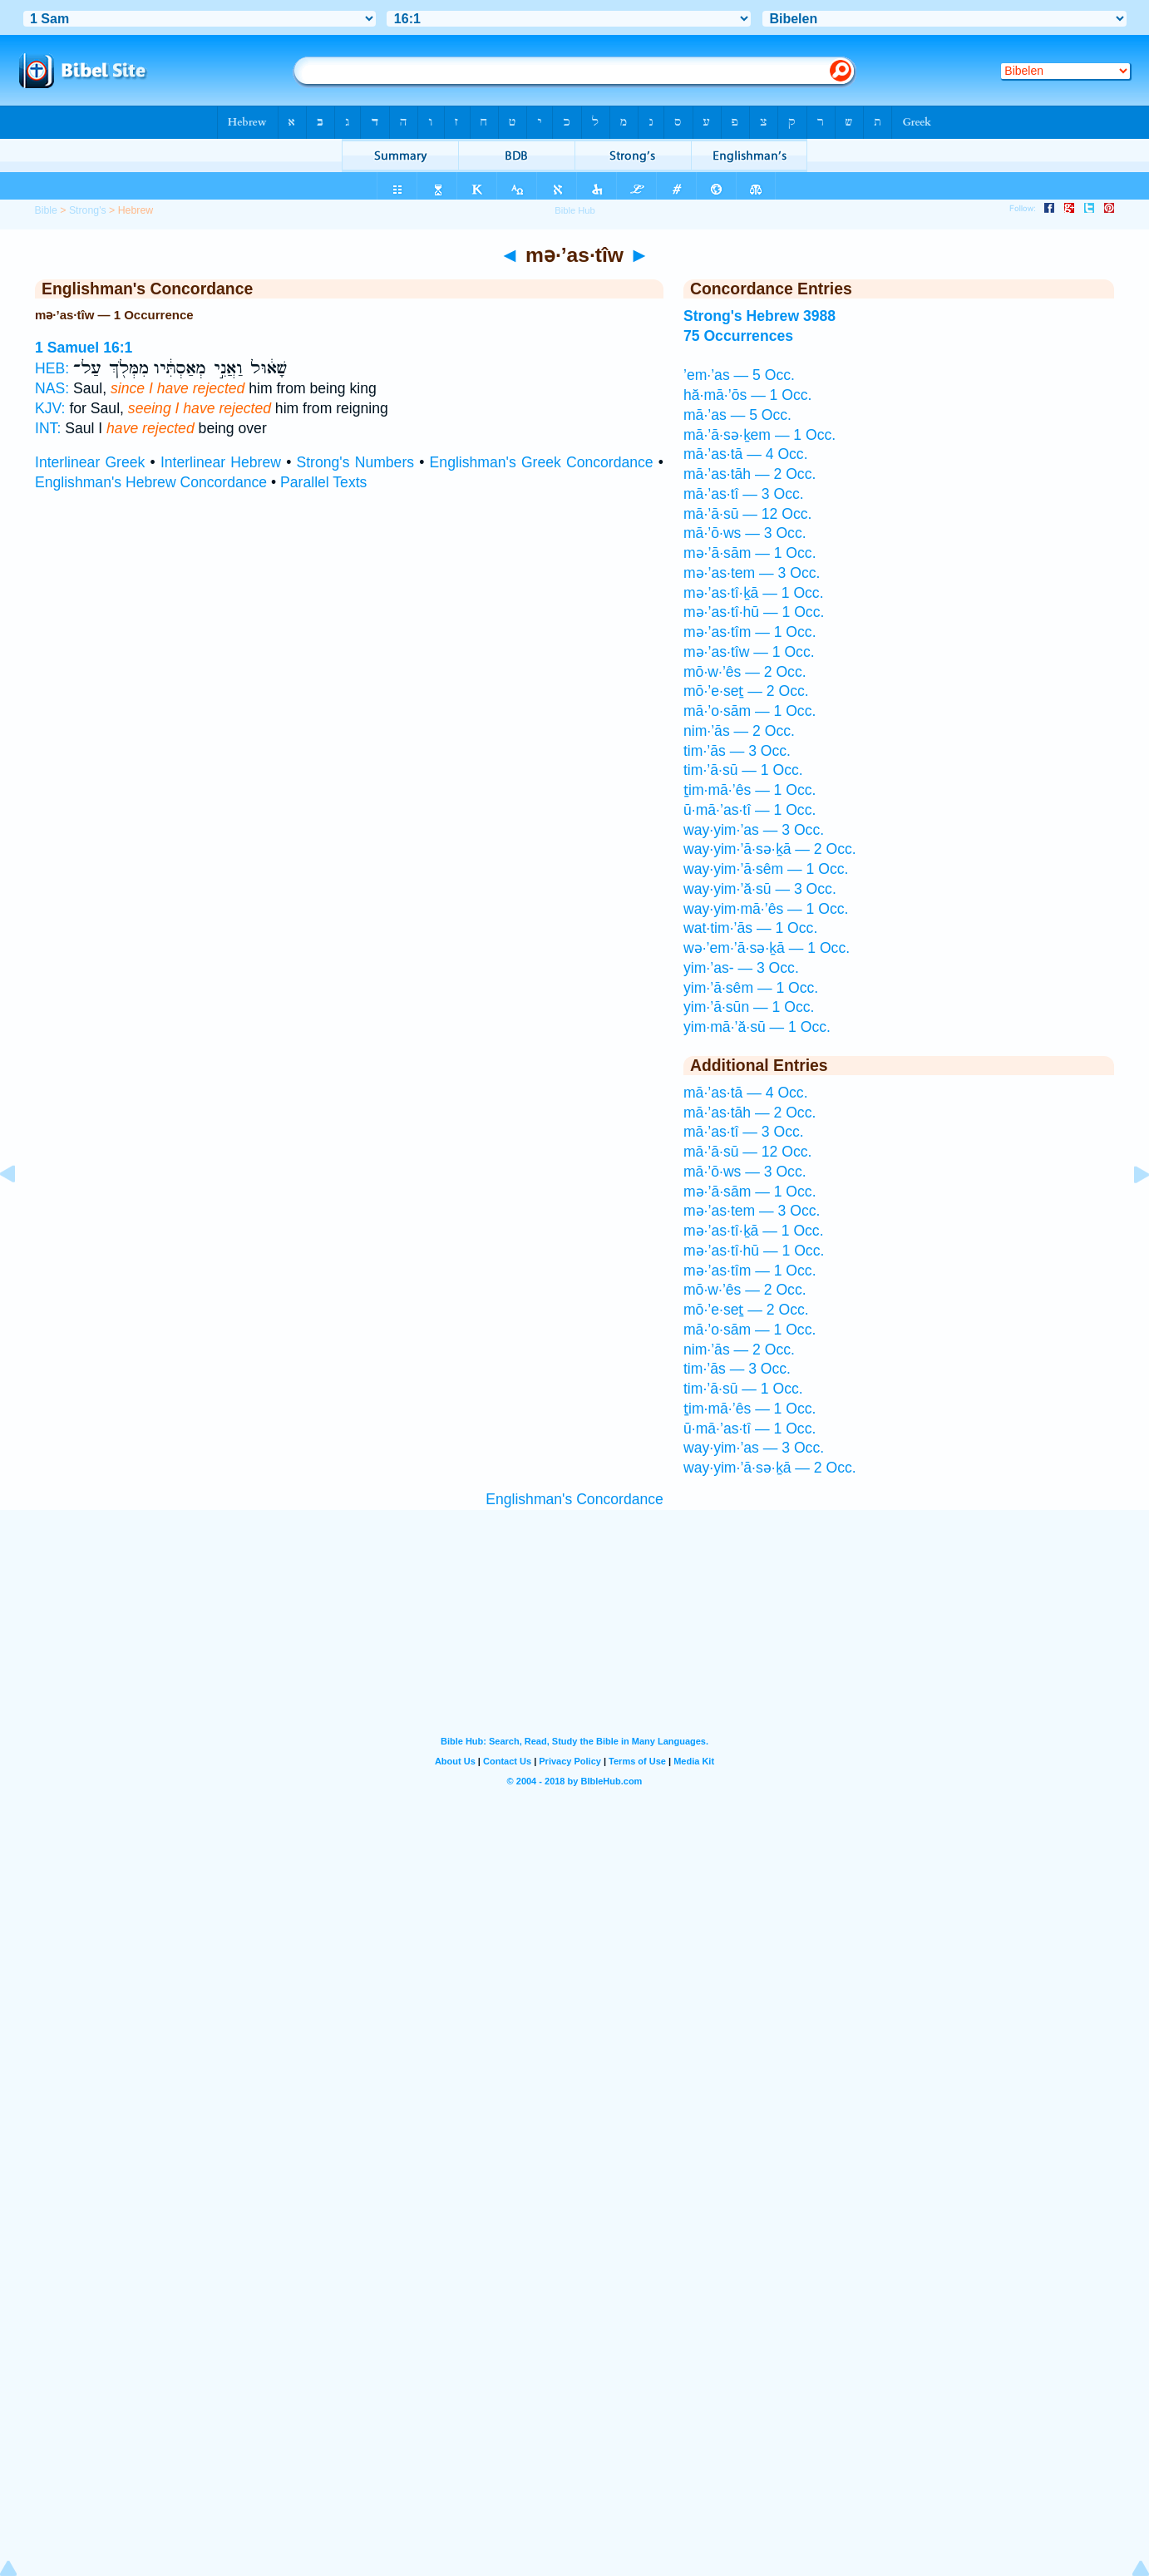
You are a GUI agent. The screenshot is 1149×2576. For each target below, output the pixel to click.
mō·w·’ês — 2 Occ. (744, 672)
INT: (48, 428)
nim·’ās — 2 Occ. (739, 731)
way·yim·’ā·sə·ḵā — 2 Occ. (769, 849)
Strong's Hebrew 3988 (759, 316)
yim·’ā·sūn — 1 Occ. (748, 1007)
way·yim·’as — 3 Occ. (753, 830)
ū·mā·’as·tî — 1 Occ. (749, 810)
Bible (45, 210)
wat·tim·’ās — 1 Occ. (750, 928)
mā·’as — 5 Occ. (737, 415)
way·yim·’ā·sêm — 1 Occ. (765, 869)
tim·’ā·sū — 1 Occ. (743, 770)
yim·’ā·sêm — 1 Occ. (750, 988)
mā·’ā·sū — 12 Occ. (747, 514)
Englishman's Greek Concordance (541, 462)
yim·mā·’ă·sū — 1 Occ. (757, 1027)
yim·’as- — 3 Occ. (741, 968)
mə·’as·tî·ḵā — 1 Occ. (753, 593)
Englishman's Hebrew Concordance (151, 482)
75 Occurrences (738, 336)
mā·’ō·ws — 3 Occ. (744, 533)
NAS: (52, 388)
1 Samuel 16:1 (83, 347)
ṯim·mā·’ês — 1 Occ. (749, 790)
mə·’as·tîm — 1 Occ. (749, 632)
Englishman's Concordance (574, 1499)
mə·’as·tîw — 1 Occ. (749, 652)
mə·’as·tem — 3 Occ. (751, 573)
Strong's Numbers (356, 462)
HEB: (52, 368)
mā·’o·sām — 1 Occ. (749, 711)
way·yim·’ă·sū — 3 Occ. (759, 889)
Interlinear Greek (90, 462)
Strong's (87, 210)
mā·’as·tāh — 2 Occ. (749, 474)
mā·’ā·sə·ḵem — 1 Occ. (759, 435)
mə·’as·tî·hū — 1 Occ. (753, 612)
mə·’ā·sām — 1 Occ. (749, 553)
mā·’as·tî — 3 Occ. (743, 494)
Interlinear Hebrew (220, 462)
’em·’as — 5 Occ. (739, 375)
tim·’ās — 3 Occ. (737, 751)
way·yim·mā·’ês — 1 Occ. (765, 909)
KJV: (50, 408)
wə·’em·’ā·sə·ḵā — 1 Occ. (766, 948)
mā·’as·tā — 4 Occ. (745, 454)
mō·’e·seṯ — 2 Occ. (746, 691)
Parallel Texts (323, 482)
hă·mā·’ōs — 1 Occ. (747, 395)
